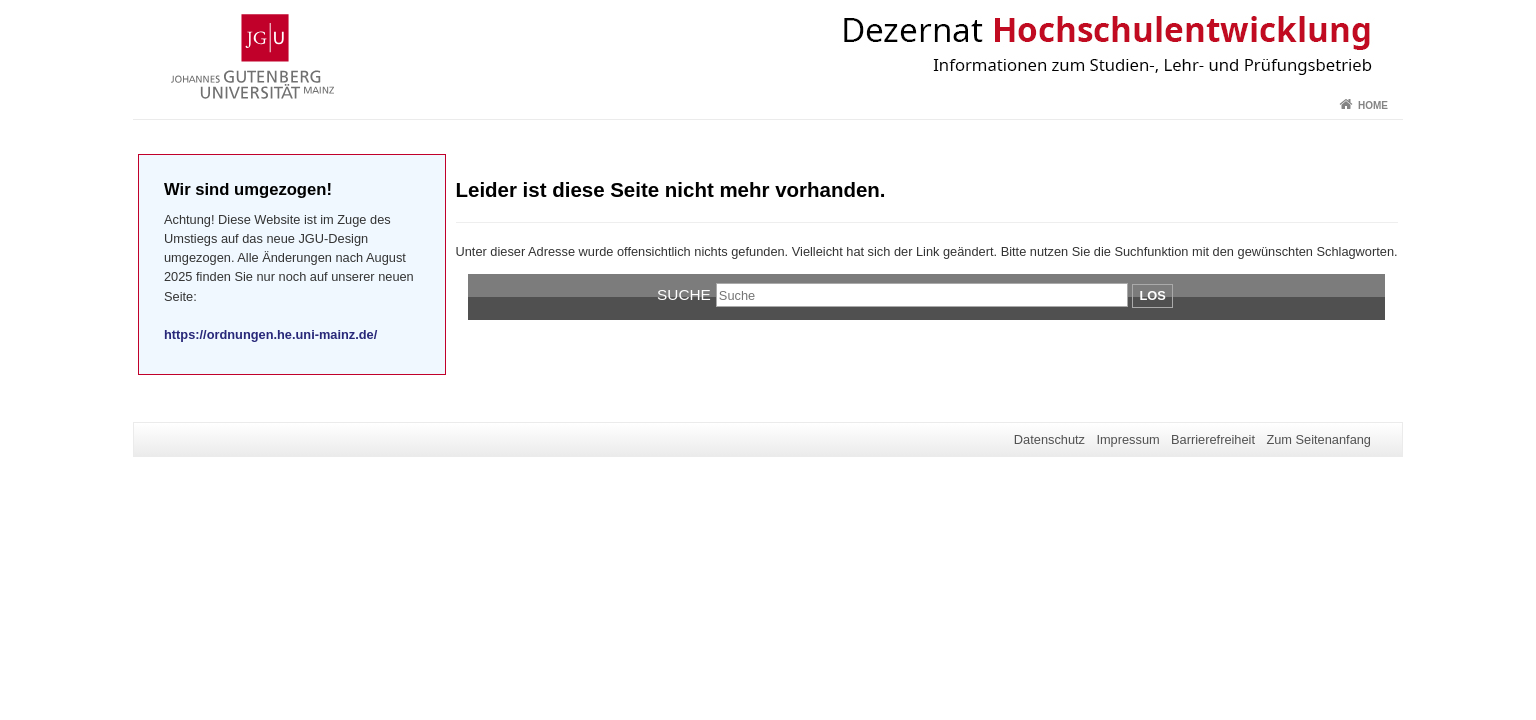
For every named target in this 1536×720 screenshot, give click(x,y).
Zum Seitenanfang (1318, 439)
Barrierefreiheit (1213, 439)
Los (1152, 295)
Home (1373, 105)
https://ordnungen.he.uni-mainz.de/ (270, 334)
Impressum (1127, 439)
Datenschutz (1049, 439)
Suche (684, 294)
